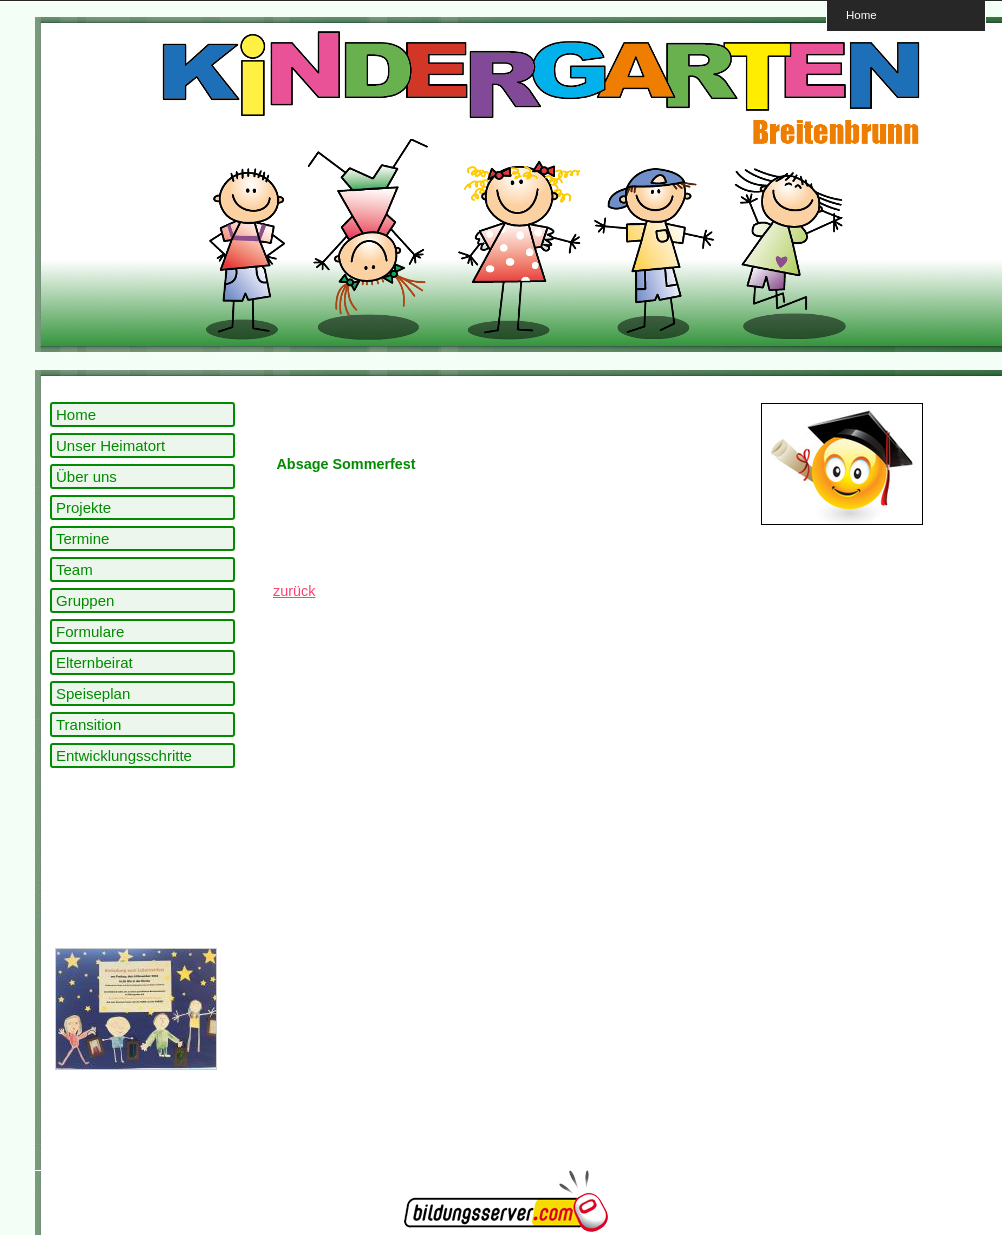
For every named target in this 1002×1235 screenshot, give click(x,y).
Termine (82, 538)
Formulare (90, 631)
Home (861, 14)
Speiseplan (93, 693)
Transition (88, 724)
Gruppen (85, 600)
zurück (294, 591)
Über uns (86, 476)
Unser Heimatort (110, 445)
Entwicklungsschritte (124, 755)
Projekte (83, 507)
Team (74, 569)
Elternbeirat (94, 662)
